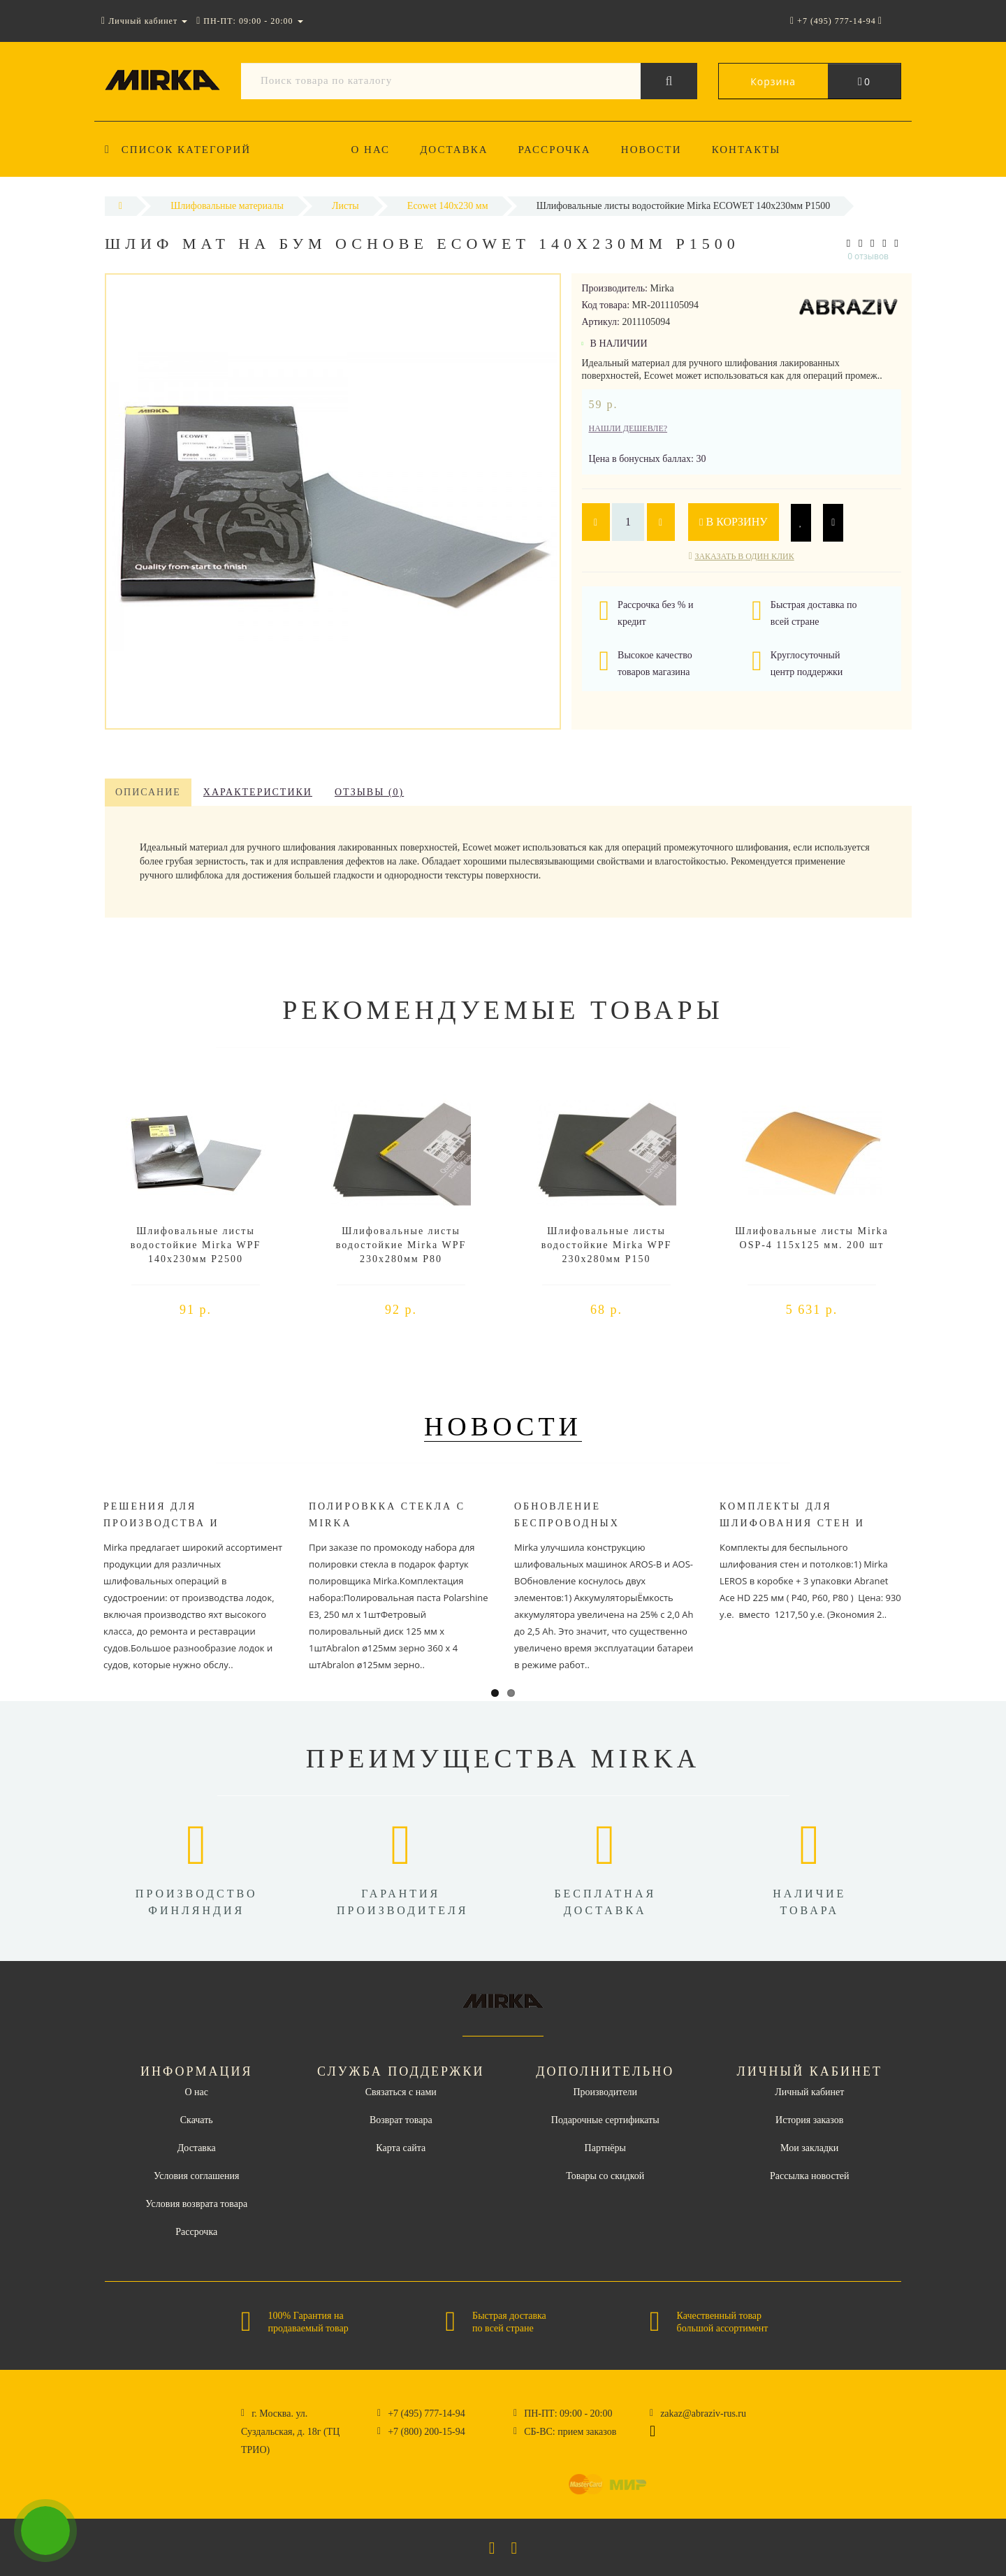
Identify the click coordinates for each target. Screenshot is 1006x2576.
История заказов (809, 2120)
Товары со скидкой (605, 2176)
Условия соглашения (196, 2176)
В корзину (733, 522)
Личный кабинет (809, 2092)
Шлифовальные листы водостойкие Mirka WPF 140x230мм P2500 (196, 1245)
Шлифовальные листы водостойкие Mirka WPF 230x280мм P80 (401, 1245)
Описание (148, 792)
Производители (605, 2092)
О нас (371, 149)
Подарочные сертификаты (605, 2120)
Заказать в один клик (744, 556)
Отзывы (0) (369, 792)
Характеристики (257, 792)
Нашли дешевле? (628, 428)
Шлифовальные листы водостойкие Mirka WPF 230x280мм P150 (606, 1245)
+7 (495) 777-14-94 (426, 2413)
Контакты (746, 149)
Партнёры (605, 2148)
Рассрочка (554, 149)
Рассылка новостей (810, 2176)
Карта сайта (400, 2148)
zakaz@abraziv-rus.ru (703, 2413)
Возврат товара (401, 2120)
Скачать (196, 2120)
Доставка (454, 149)
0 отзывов (868, 256)
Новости (651, 149)
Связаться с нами (401, 2092)
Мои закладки (809, 2148)
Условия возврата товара (196, 2204)
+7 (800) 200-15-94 (426, 2431)
